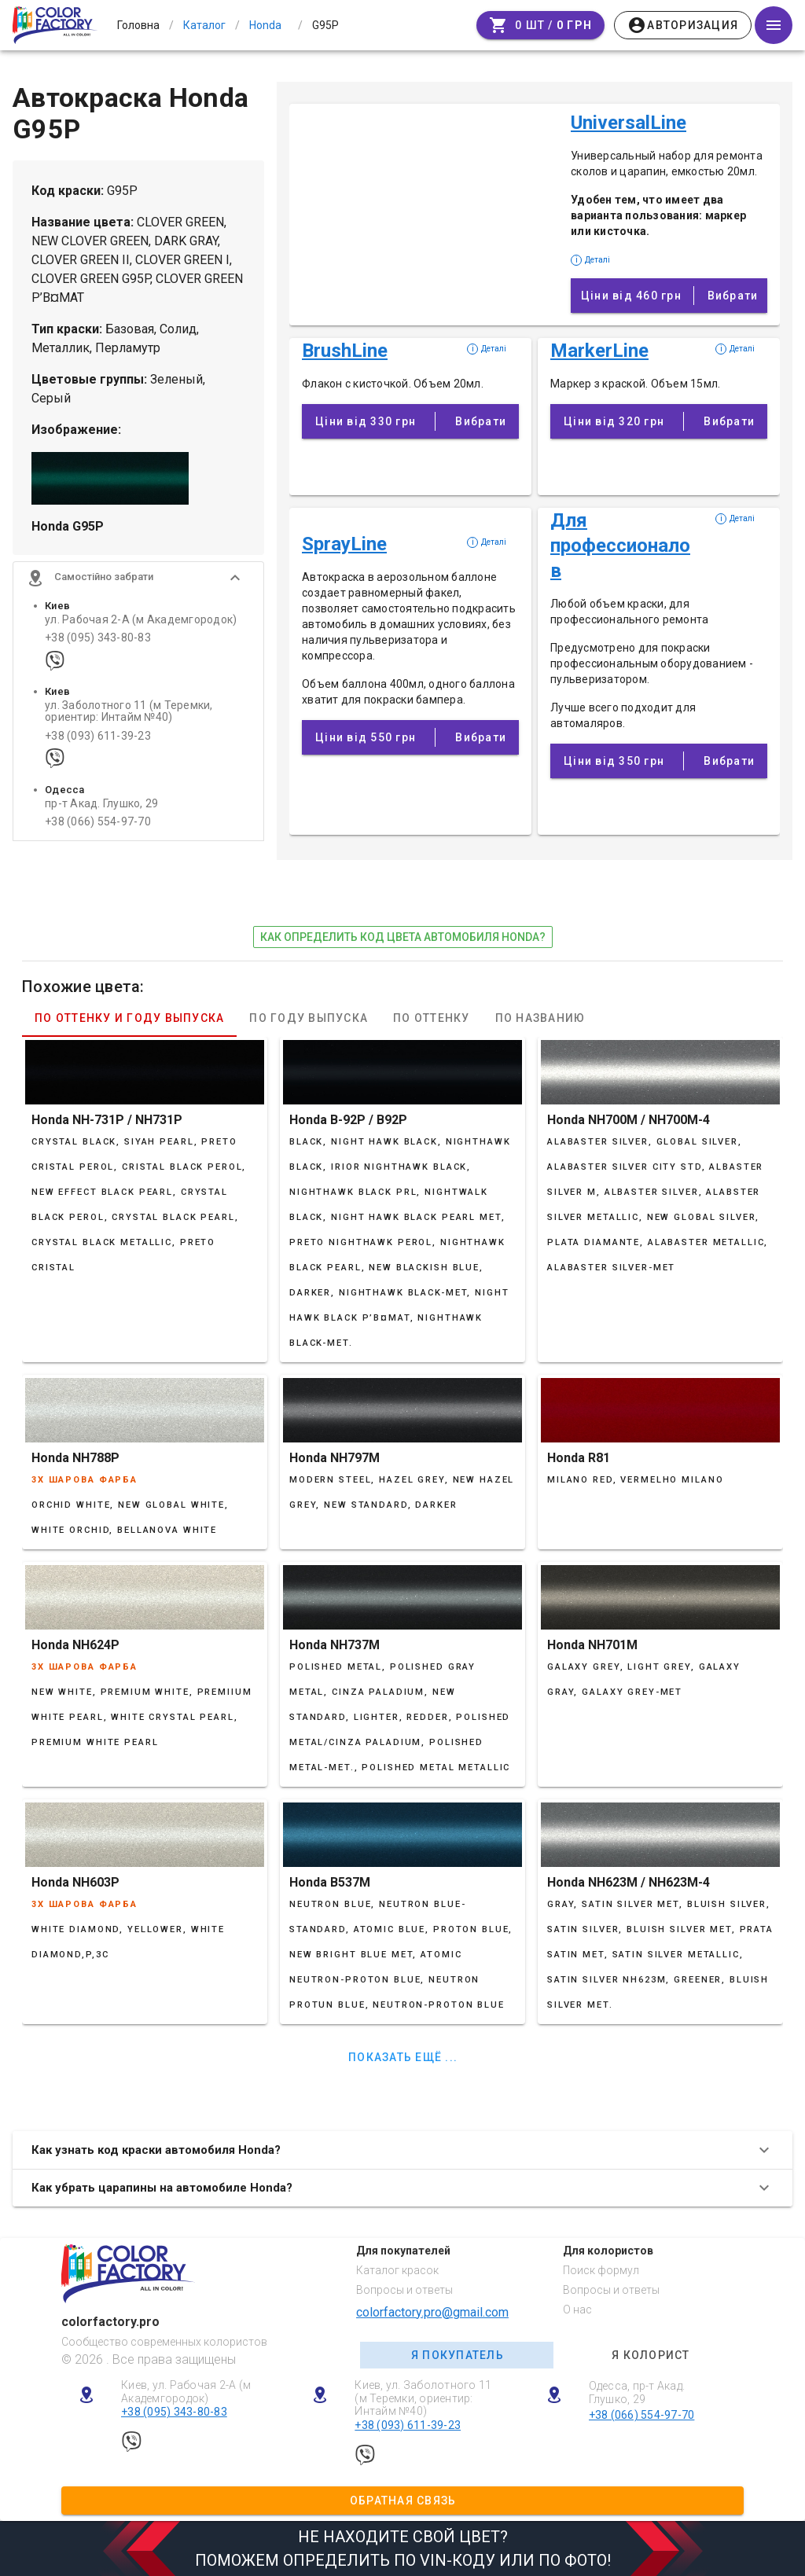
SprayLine (344, 544)
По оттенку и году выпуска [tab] (129, 1018)
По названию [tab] (540, 1018)
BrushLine (345, 351)
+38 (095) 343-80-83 (98, 639)
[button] (138, 578)
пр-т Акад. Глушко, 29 (101, 804)
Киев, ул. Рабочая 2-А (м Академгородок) (186, 2392)
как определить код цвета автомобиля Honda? (403, 937)
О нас (577, 2309)
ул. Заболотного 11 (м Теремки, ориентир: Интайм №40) (129, 712)
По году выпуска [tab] (308, 1018)
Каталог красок (397, 2270)
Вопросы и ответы (404, 2290)
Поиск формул (601, 2270)
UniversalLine (628, 123)
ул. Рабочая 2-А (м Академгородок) (141, 621)
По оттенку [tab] (431, 1018)
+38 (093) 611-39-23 (98, 737)
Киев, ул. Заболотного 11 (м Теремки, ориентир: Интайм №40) (423, 2398)
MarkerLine (599, 351)
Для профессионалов (620, 545)
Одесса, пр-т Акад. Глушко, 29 (637, 2392)
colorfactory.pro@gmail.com (432, 2312)
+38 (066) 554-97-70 (98, 823)
